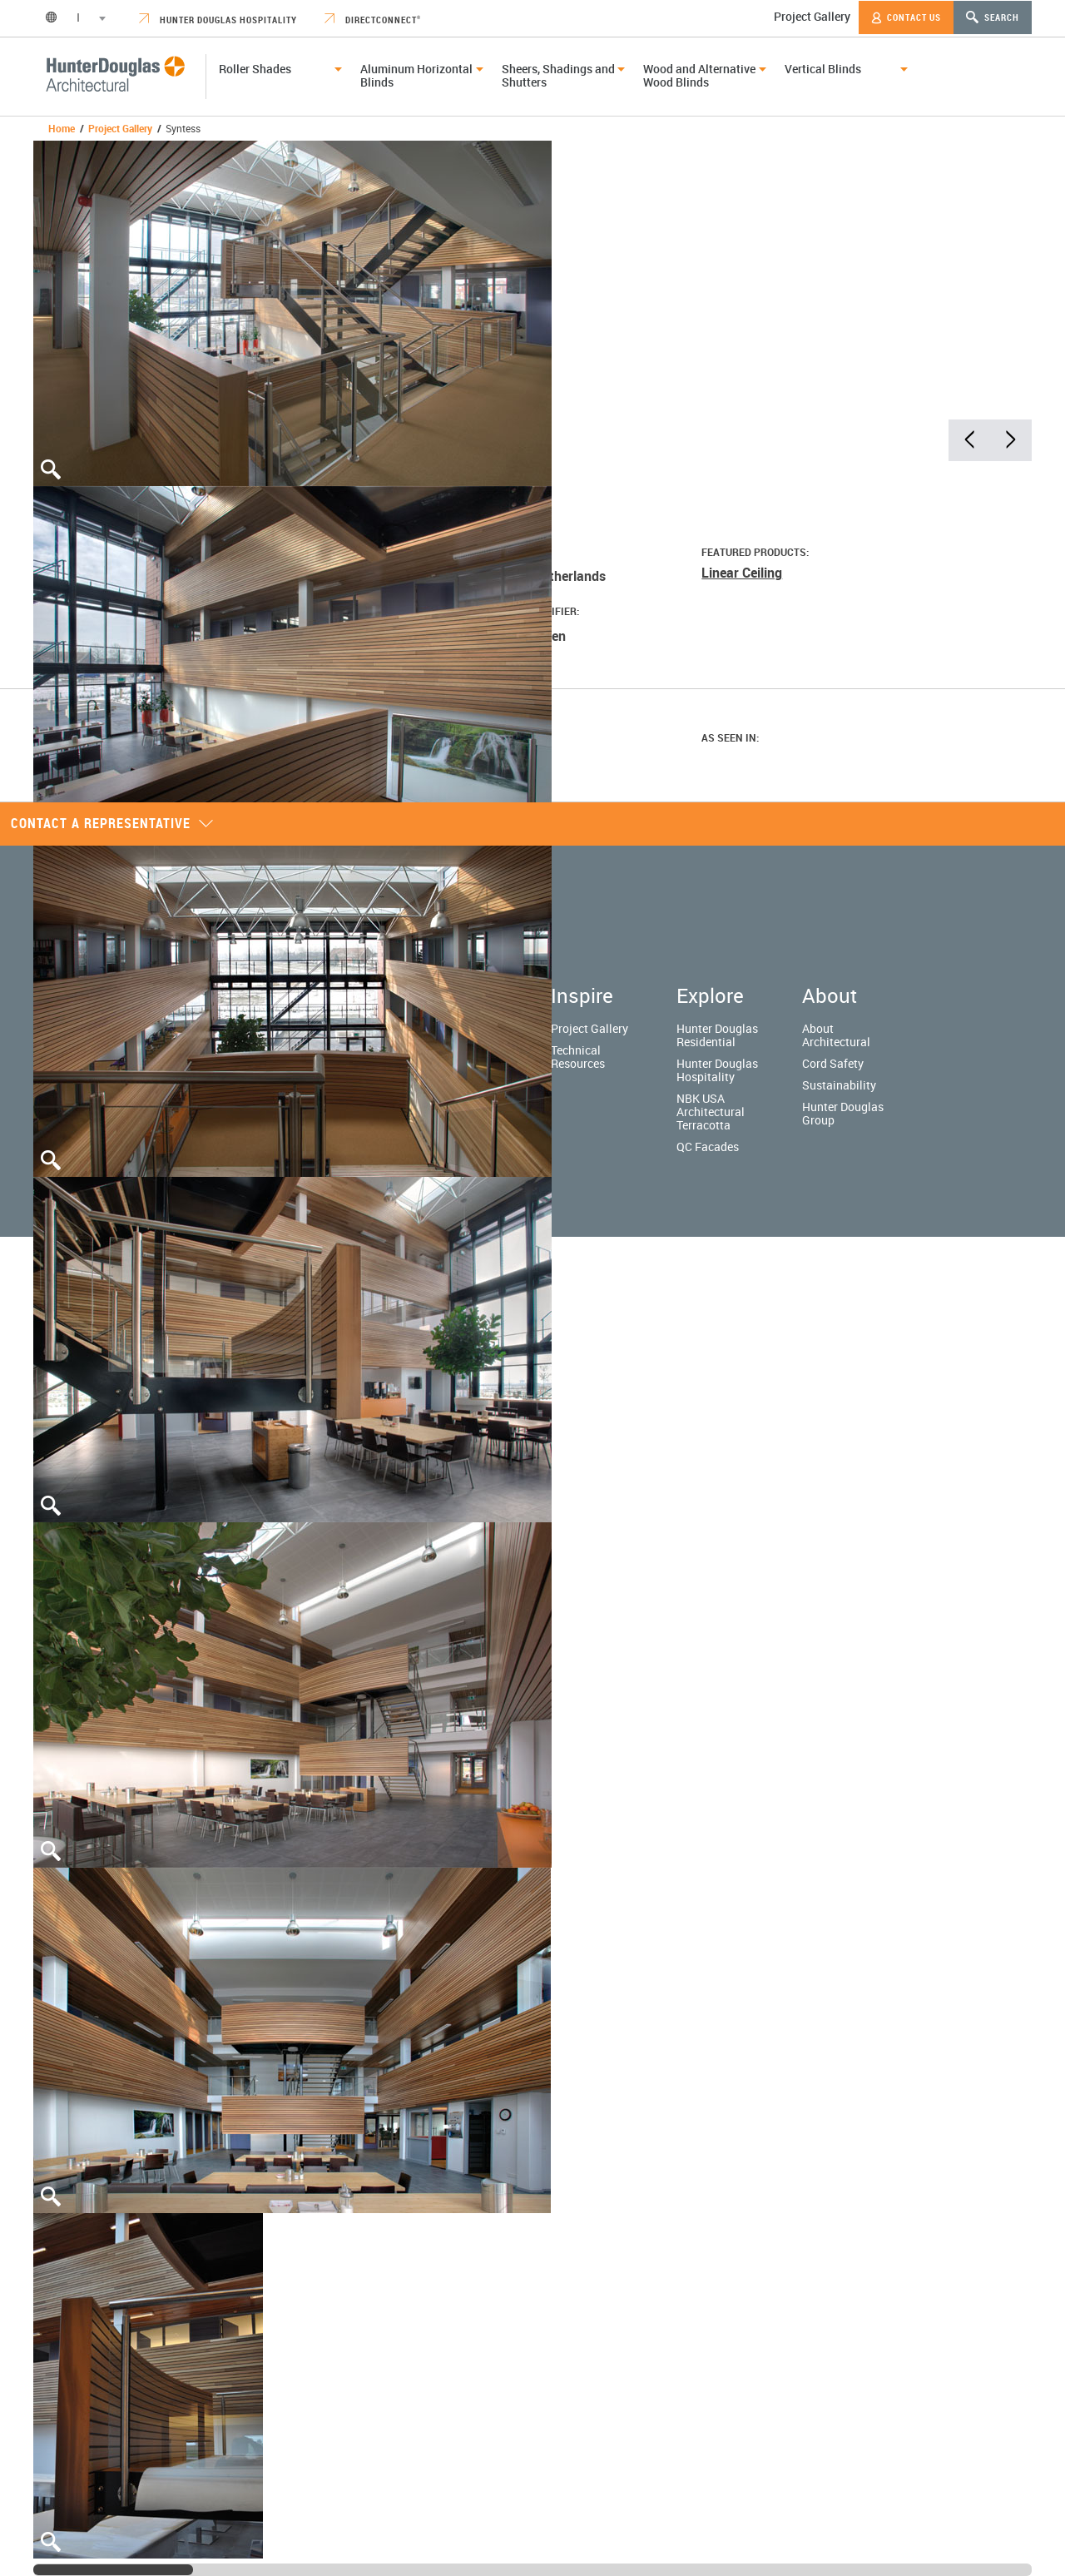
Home (61, 128)
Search (992, 17)
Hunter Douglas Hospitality (218, 19)
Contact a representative (112, 823)
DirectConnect (372, 19)
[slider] (113, 2569)
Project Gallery (812, 16)
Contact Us (906, 17)
